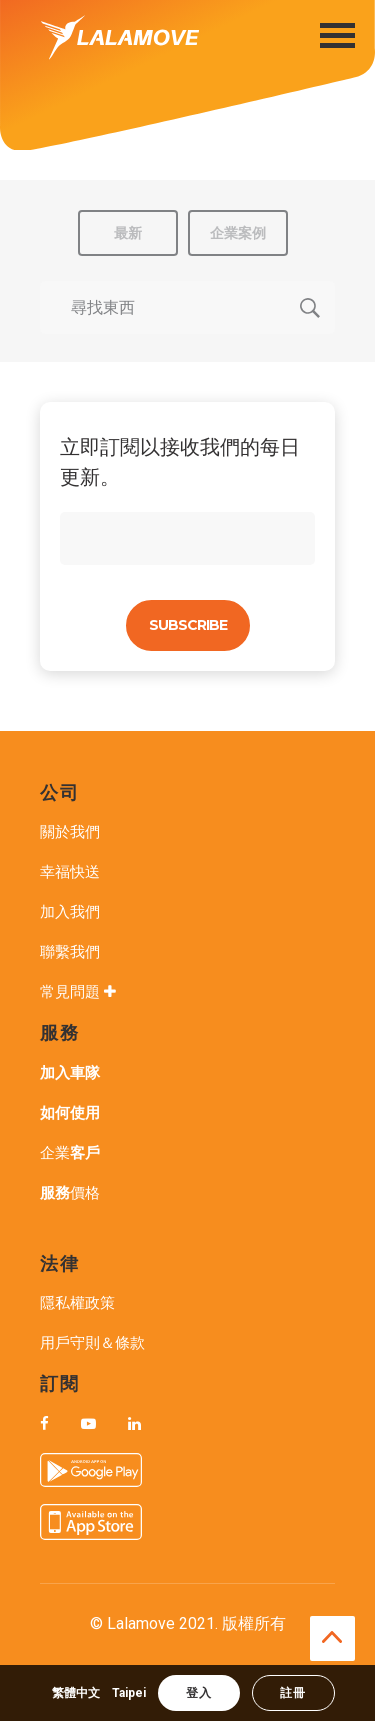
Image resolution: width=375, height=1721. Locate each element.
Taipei (129, 1693)
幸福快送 (70, 872)
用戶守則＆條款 (92, 1343)
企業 (70, 1153)
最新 (128, 233)
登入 (199, 1693)
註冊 (293, 1693)
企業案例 (238, 233)
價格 (70, 1193)
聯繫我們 (70, 952)
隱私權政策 (77, 1303)
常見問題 (80, 992)
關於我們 (70, 832)
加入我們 (70, 912)
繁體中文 (76, 1693)
